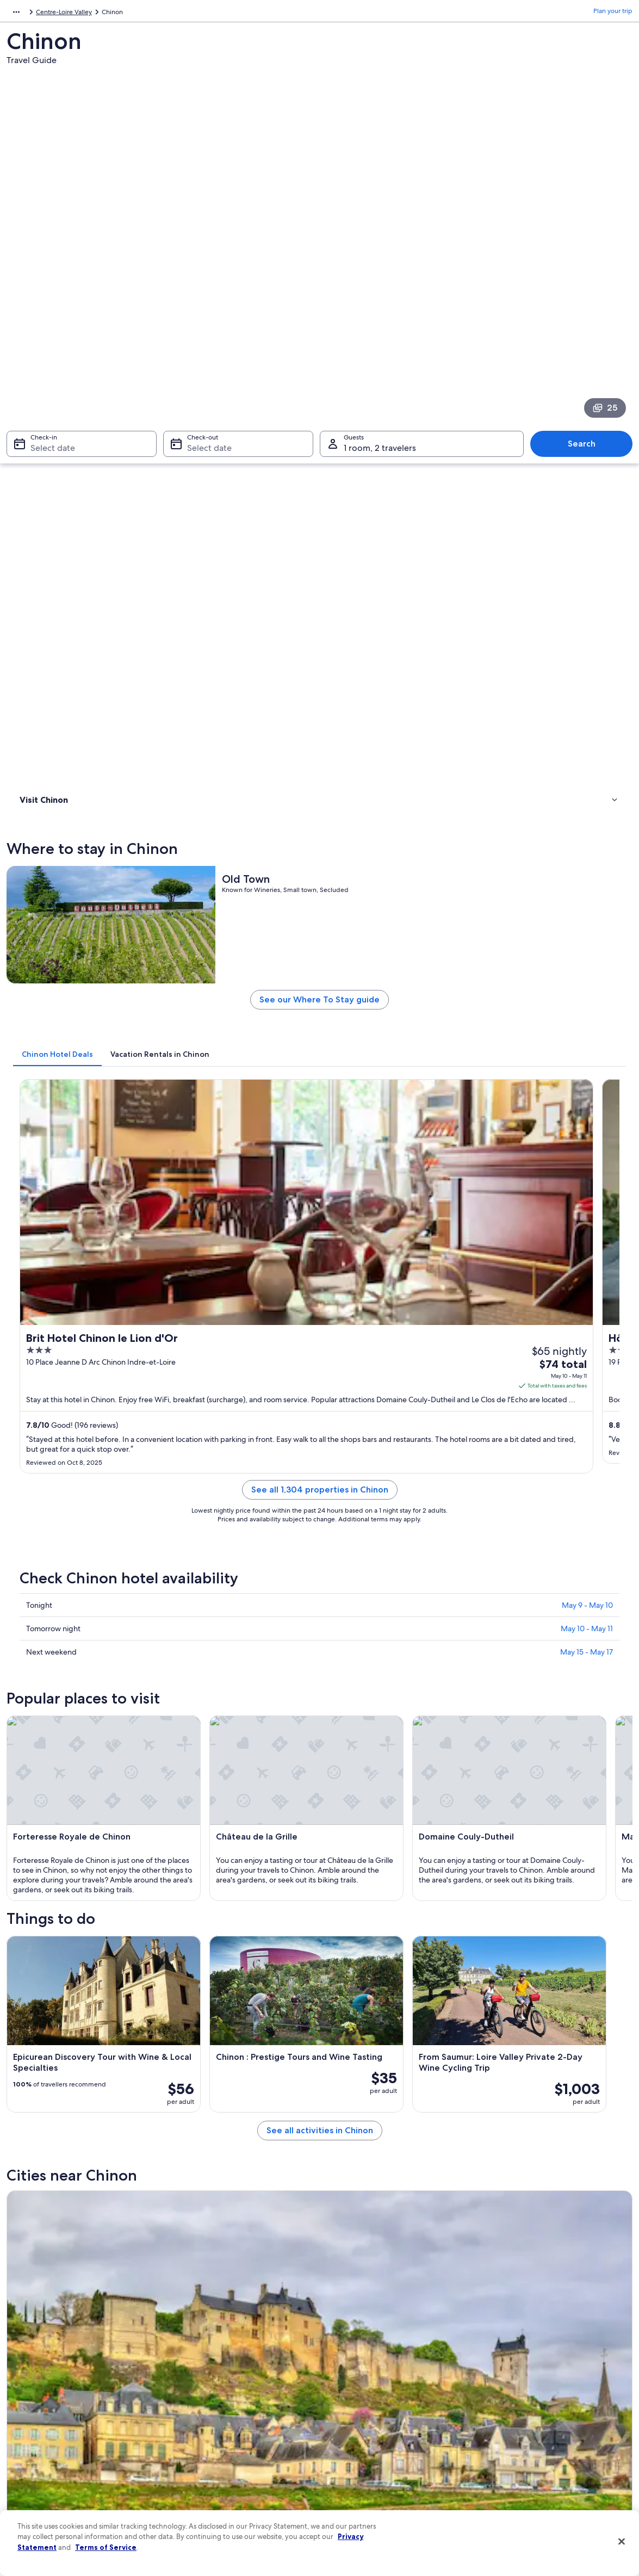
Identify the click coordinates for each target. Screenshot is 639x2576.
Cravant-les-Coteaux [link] (54, 2036)
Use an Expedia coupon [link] (521, 2429)
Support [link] (499, 2360)
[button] (319, 1789)
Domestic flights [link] (198, 2429)
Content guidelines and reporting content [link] (392, 2482)
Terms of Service (106, 2547)
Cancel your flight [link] (512, 2395)
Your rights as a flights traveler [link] (530, 2464)
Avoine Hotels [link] (346, 1924)
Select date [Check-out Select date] (206, 287)
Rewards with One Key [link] (207, 2482)
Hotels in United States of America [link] (224, 2377)
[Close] (622, 2542)
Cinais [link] (336, 2036)
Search (587, 283)
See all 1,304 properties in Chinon (397, 853)
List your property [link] (43, 2395)
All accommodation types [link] (212, 2464)
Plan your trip (612, 13)
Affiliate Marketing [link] (44, 2482)
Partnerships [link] (35, 2412)
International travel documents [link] (532, 2447)
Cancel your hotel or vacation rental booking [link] (552, 2377)
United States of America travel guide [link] (229, 2360)
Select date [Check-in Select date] (46, 287)
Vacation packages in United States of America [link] (242, 2412)
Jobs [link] (24, 2377)
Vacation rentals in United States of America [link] (238, 2395)
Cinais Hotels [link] (344, 1882)
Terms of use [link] (349, 2395)
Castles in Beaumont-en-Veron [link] (84, 1924)
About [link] (26, 2360)
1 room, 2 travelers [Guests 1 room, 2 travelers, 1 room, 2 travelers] (380, 287)
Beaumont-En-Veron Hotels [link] (79, 1903)
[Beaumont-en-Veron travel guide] (239, 1688)
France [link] (47, 13)
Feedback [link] (32, 2499)
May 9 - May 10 (587, 956)
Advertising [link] (34, 2464)
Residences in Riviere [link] (68, 1882)
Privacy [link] (341, 2360)
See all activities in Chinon (397, 1600)
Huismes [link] (185, 2036)
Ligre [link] (489, 2016)
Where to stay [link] (43, 417)
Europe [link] (17, 13)
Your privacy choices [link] (360, 2464)
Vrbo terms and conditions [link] (370, 2429)
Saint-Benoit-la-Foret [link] (366, 2016)
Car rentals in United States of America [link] (230, 2447)
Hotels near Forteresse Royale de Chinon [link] (101, 1862)
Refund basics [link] (507, 2412)
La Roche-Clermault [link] (207, 2016)
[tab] (214, 573)
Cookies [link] (342, 2377)
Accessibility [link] (349, 2447)
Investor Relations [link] (43, 2447)
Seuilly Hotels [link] (55, 1944)
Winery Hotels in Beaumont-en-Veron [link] (386, 1903)
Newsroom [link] (33, 2429)
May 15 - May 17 (586, 1002)
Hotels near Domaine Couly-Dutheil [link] (382, 1862)
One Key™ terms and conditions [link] (378, 2412)
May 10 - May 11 (587, 979)
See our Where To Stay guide (398, 522)
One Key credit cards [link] (205, 2499)
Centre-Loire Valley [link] (95, 13)
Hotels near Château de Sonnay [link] (376, 1944)
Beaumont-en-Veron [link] (53, 2016)
